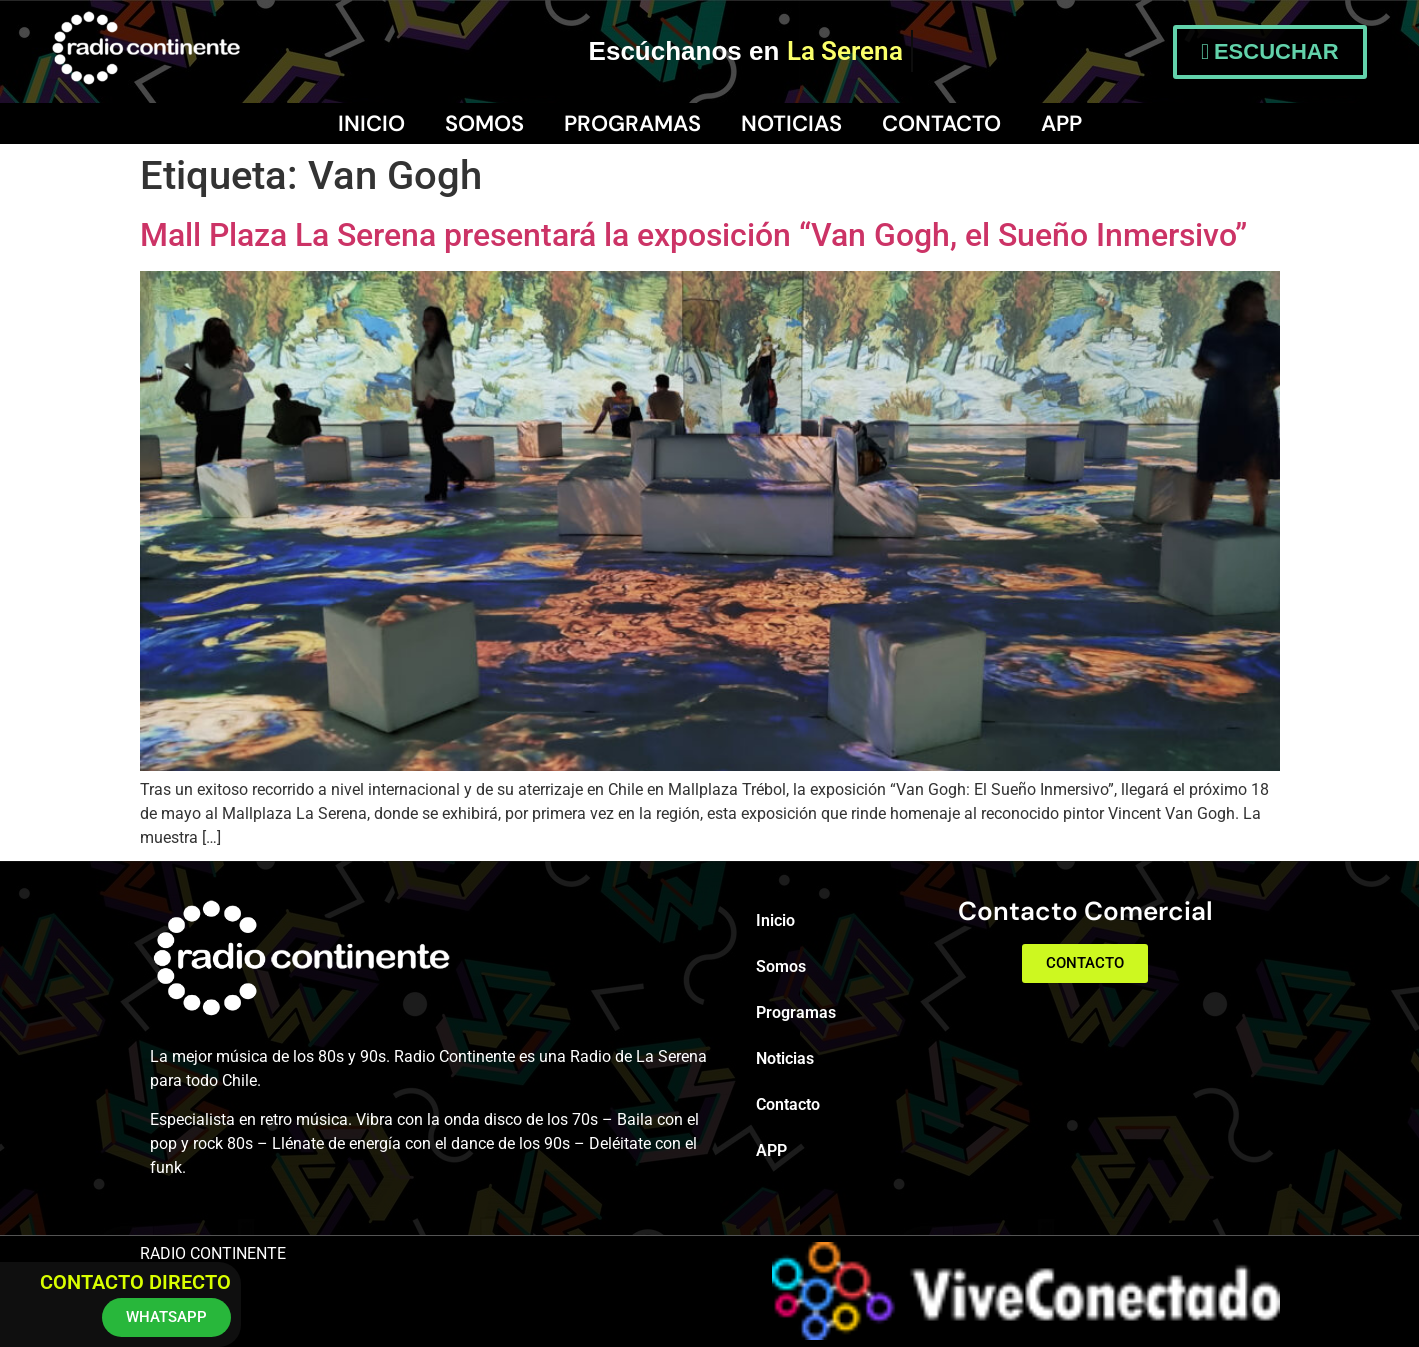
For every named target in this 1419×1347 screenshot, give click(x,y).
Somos (484, 123)
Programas (632, 123)
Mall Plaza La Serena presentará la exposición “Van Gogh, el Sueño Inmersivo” (693, 235)
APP (1061, 123)
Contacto (941, 123)
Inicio (371, 123)
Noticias (791, 123)
